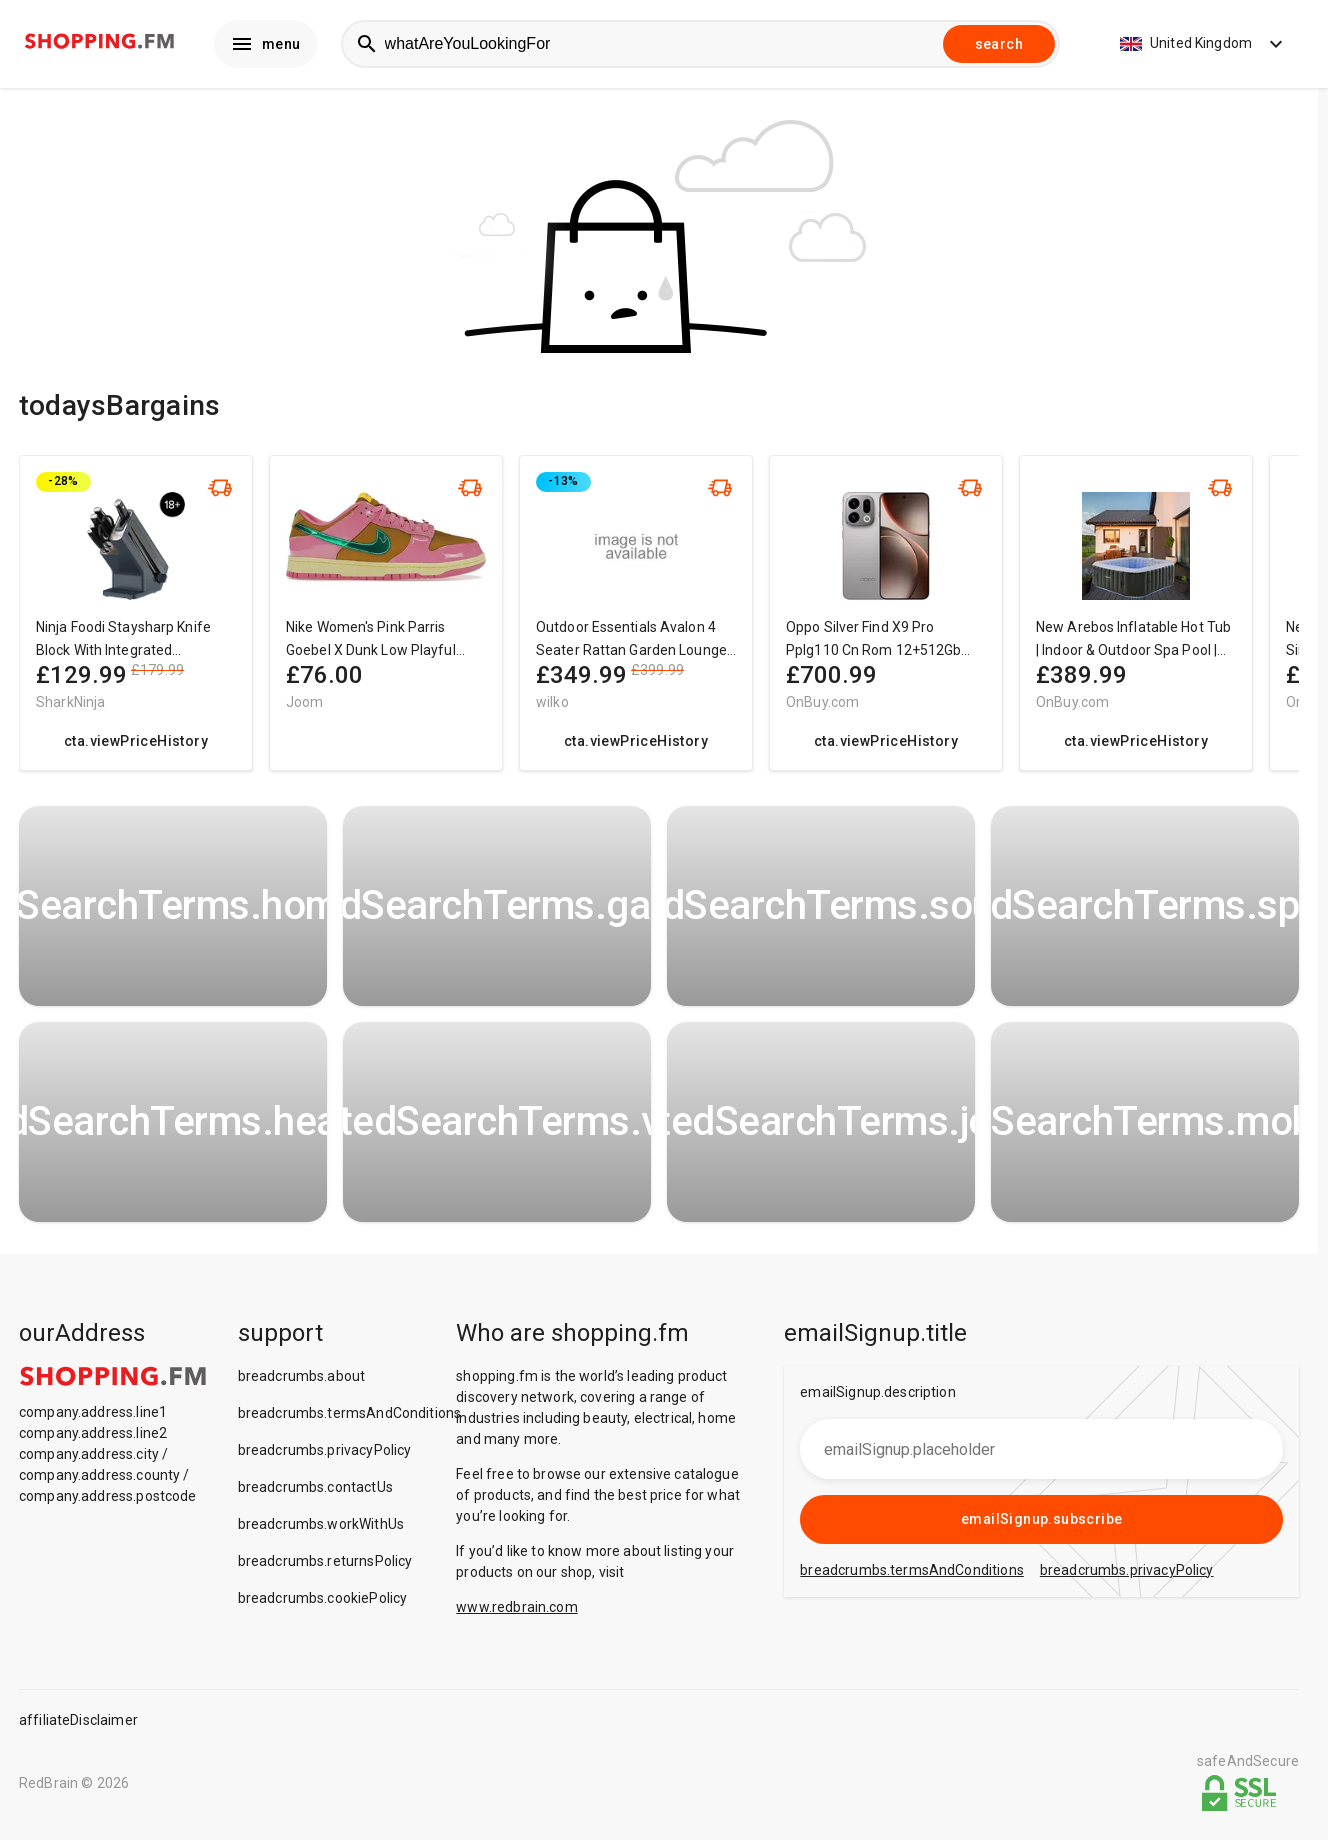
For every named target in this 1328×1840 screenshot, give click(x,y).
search (999, 46)
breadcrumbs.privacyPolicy (325, 1455)
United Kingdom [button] (1204, 46)
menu (265, 46)
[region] (659, 627)
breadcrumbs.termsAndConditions (350, 1418)
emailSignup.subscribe (1041, 1524)
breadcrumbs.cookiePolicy (323, 1603)
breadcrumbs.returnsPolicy (325, 1566)
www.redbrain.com (516, 1612)
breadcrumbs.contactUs (315, 1492)
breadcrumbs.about (302, 1381)
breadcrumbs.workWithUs (321, 1529)
